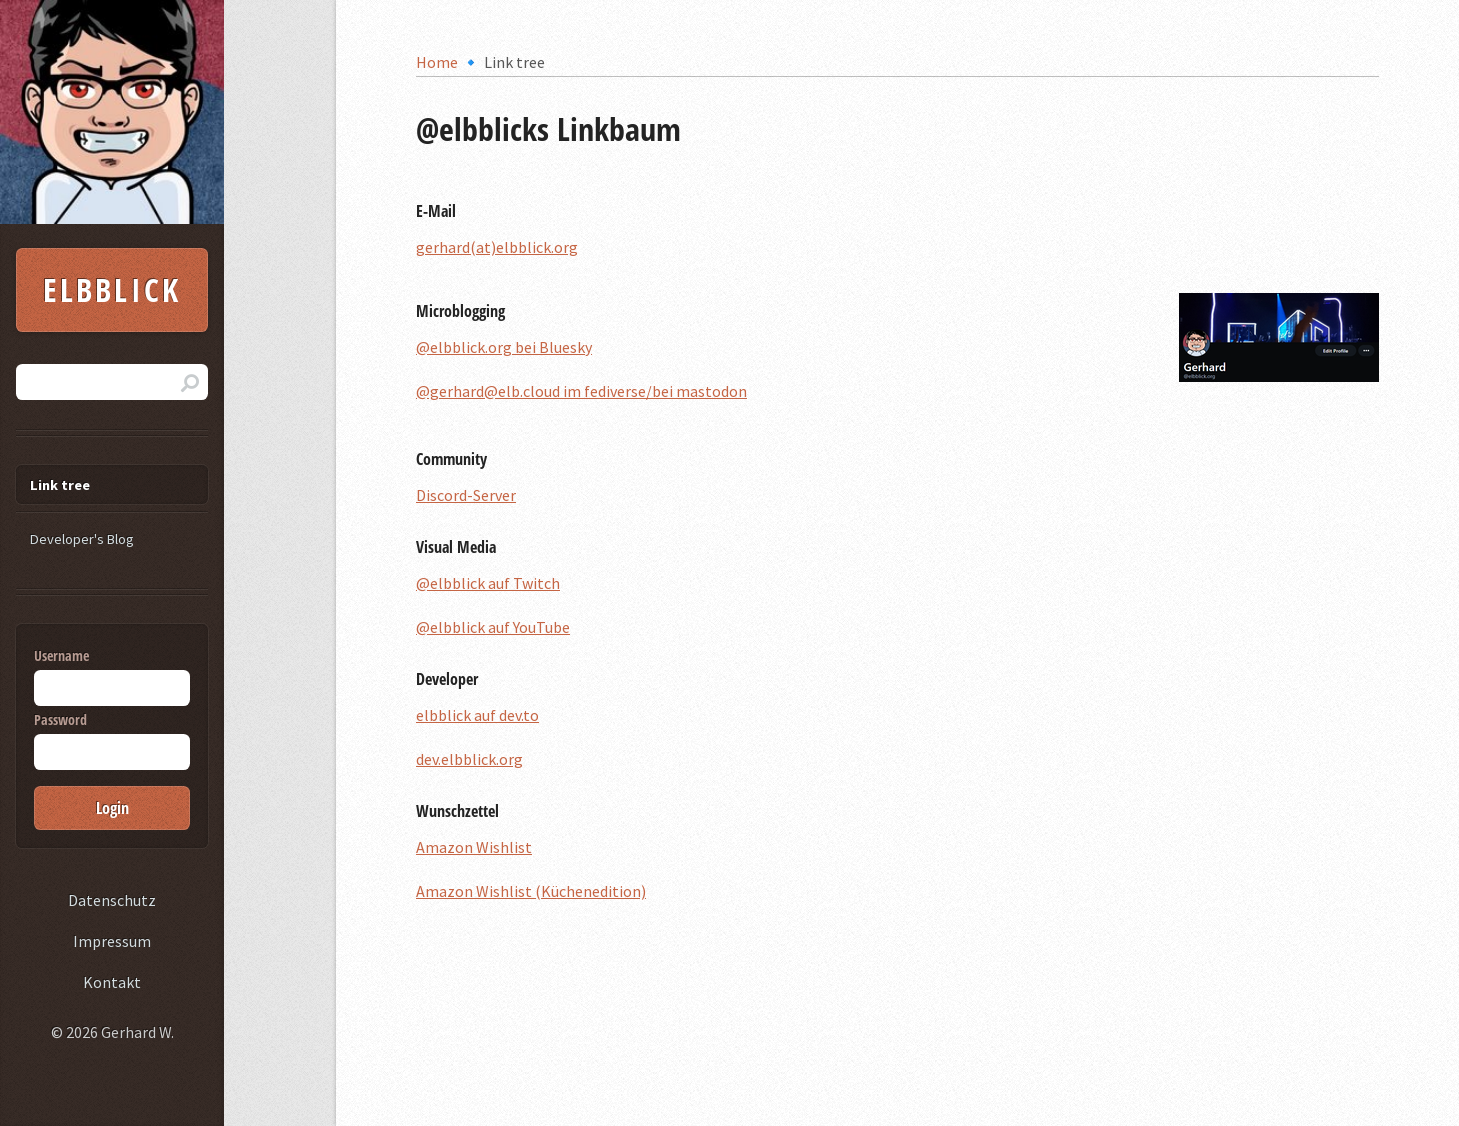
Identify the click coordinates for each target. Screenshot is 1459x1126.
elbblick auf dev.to (477, 715)
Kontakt (112, 982)
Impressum (112, 941)
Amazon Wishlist (474, 847)
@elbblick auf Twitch (488, 583)
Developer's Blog (82, 539)
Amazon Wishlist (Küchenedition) (531, 891)
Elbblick (112, 289)
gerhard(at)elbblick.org (497, 247)
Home (437, 62)
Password (112, 740)
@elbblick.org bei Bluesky (504, 347)
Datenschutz (112, 900)
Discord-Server (466, 495)
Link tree (60, 485)
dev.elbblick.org (469, 759)
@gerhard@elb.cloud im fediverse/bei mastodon (581, 391)
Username (112, 676)
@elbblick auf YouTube (493, 627)
